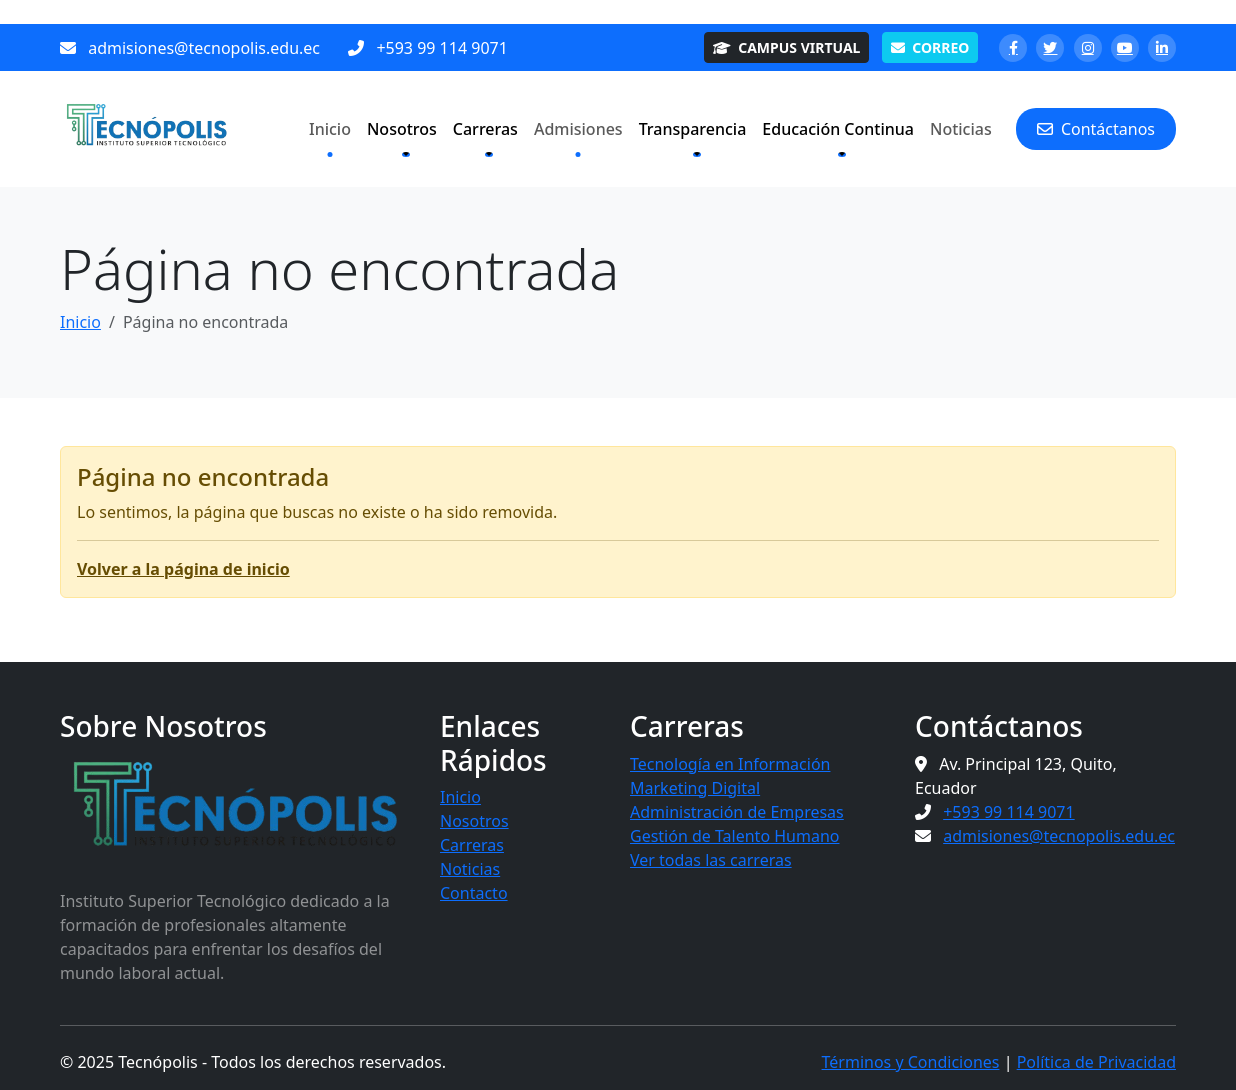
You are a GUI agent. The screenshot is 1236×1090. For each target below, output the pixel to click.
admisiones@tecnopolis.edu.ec (204, 48)
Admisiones (578, 129)
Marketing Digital (695, 788)
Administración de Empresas (737, 812)
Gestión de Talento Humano (735, 836)
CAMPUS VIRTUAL (787, 47)
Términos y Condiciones (911, 1062)
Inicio (330, 129)
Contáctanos (1096, 129)
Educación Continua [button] (838, 129)
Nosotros (474, 821)
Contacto (474, 893)
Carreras (472, 845)
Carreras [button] (485, 129)
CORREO (930, 47)
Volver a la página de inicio (183, 569)
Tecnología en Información (730, 764)
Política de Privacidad (1096, 1062)
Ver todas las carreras (711, 860)
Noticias (961, 129)
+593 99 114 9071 (441, 48)
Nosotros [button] (402, 129)
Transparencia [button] (693, 129)
